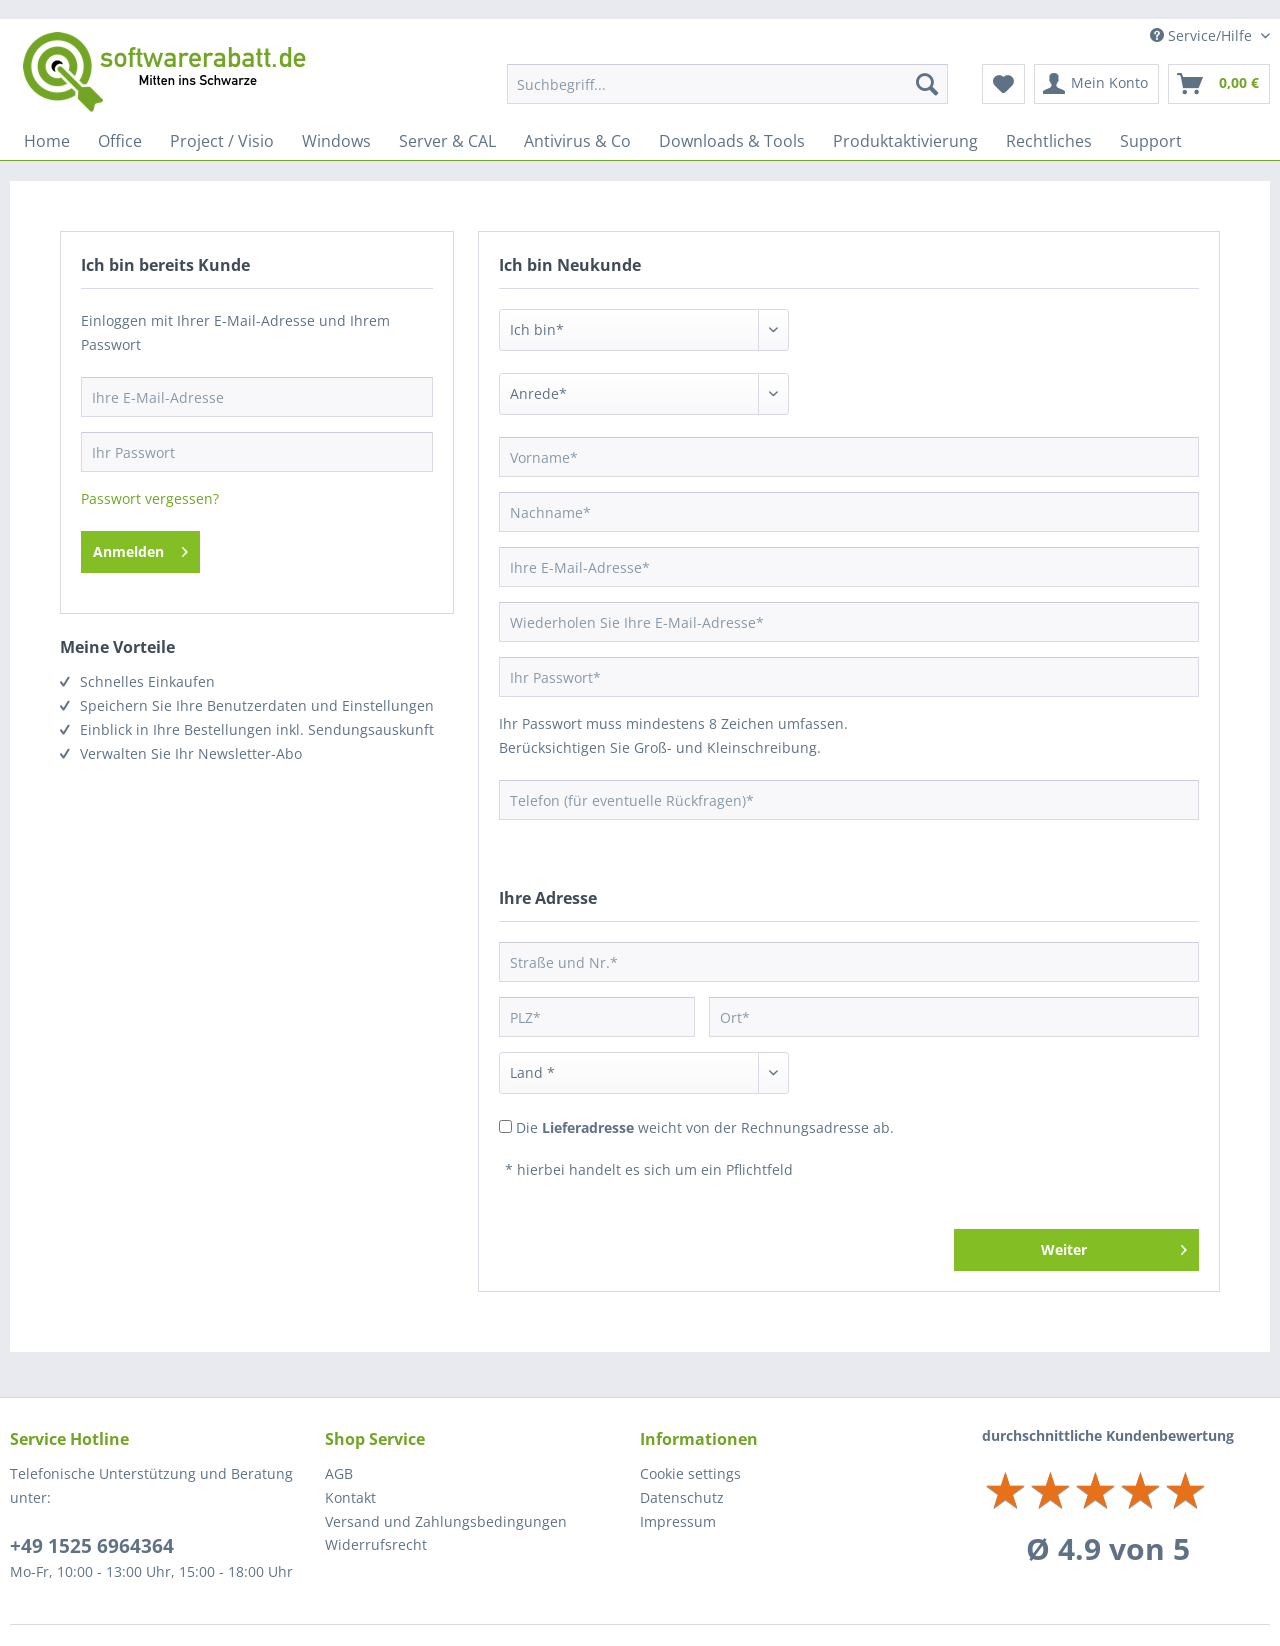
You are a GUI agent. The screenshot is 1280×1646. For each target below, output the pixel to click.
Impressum (678, 1521)
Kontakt (350, 1497)
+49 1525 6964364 (92, 1546)
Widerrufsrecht (376, 1544)
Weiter (1114, 1246)
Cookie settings (690, 1473)
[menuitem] (727, 84)
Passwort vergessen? (150, 498)
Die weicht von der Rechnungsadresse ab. (705, 1127)
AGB (339, 1473)
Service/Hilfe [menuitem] (1203, 35)
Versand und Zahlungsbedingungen (446, 1521)
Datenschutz (682, 1497)
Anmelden (140, 548)
